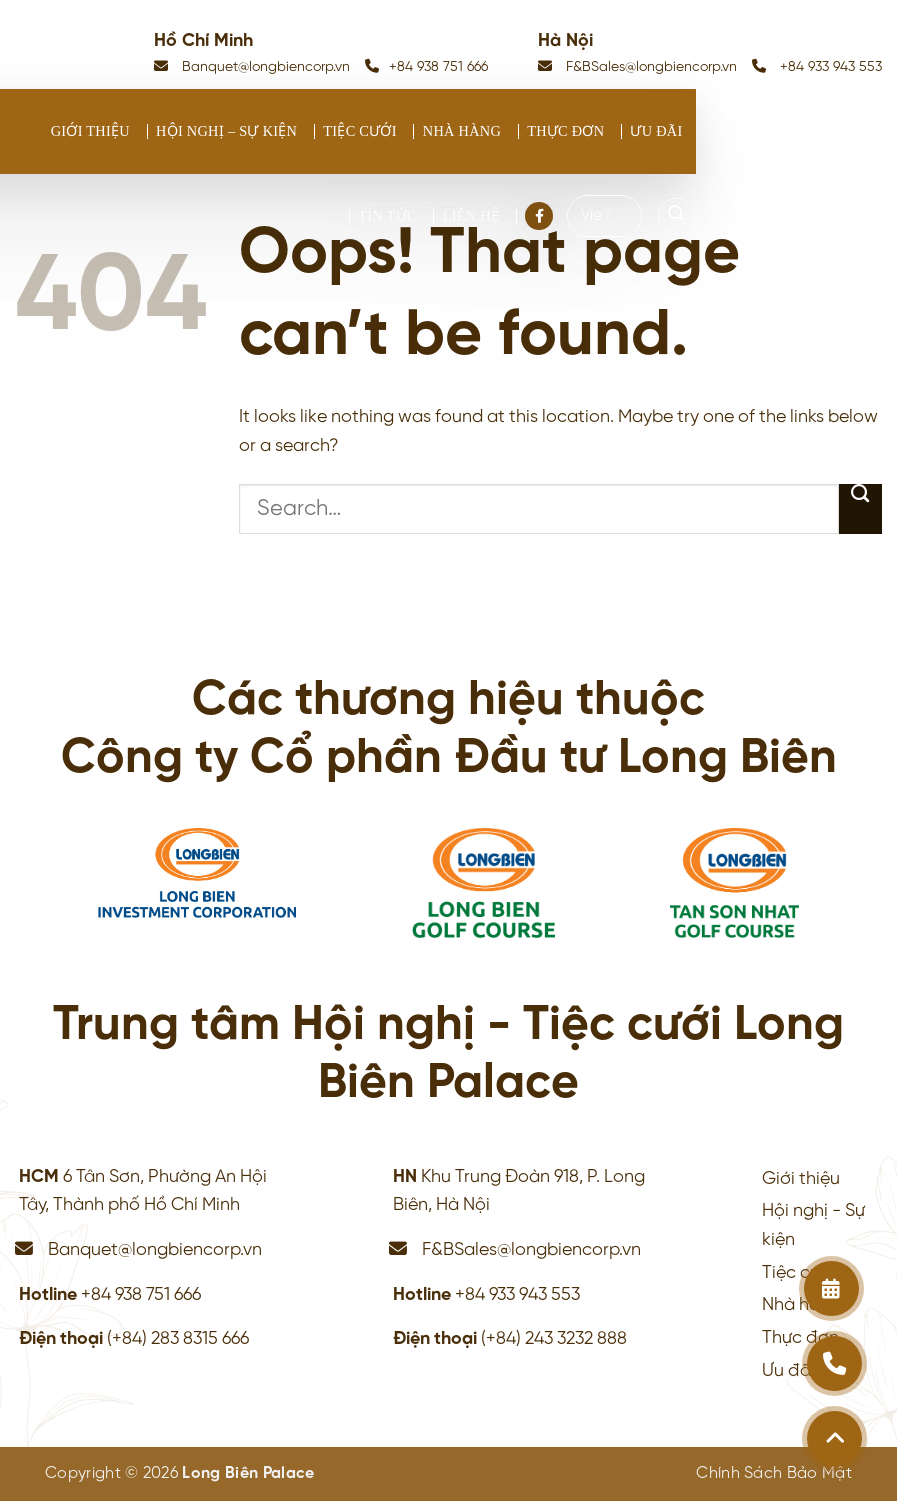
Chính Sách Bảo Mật (774, 1473)
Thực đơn (565, 131)
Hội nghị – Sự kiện (226, 131)
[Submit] (860, 509)
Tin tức (387, 216)
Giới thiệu (90, 131)
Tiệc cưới (360, 131)
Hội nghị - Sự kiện (813, 1225)
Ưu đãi (656, 131)
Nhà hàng (462, 131)
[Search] (676, 216)
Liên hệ (471, 216)
